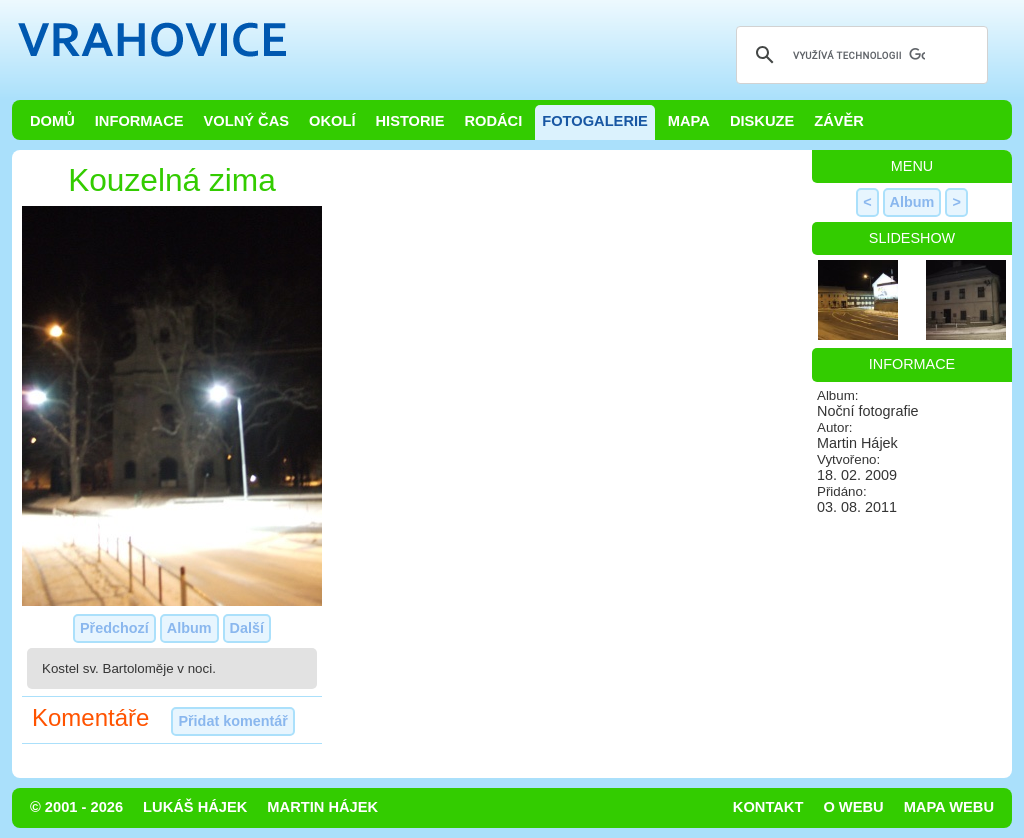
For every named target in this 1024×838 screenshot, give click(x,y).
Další (247, 628)
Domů (52, 121)
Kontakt (768, 807)
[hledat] (859, 55)
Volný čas (247, 121)
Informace (139, 121)
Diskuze (762, 121)
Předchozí (114, 628)
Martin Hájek (322, 807)
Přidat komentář (233, 721)
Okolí (332, 121)
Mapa (689, 121)
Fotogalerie (595, 121)
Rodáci (493, 121)
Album (189, 628)
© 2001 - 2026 (76, 807)
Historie (409, 121)
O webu (853, 807)
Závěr (839, 121)
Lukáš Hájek (195, 807)
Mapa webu (949, 807)
